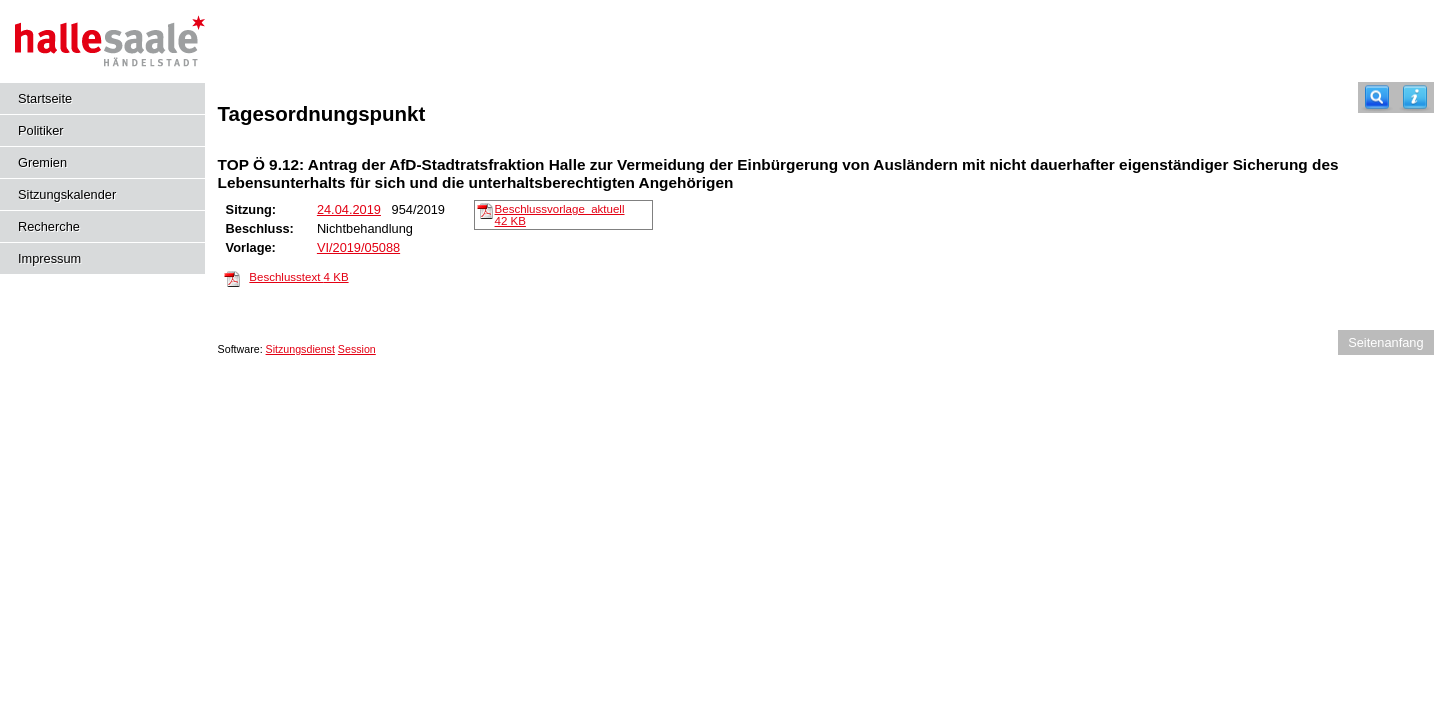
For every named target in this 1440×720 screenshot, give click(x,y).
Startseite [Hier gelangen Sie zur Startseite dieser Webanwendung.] (45, 98)
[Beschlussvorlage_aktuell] (485, 210)
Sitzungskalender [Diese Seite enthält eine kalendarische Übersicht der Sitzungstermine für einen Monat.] (67, 194)
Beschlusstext (298, 277)
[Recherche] (1377, 97)
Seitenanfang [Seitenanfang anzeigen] (1385, 342)
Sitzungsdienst (300, 349)
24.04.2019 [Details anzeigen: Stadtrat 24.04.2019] (349, 209)
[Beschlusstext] (232, 278)
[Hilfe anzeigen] (1415, 97)
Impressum (49, 258)
